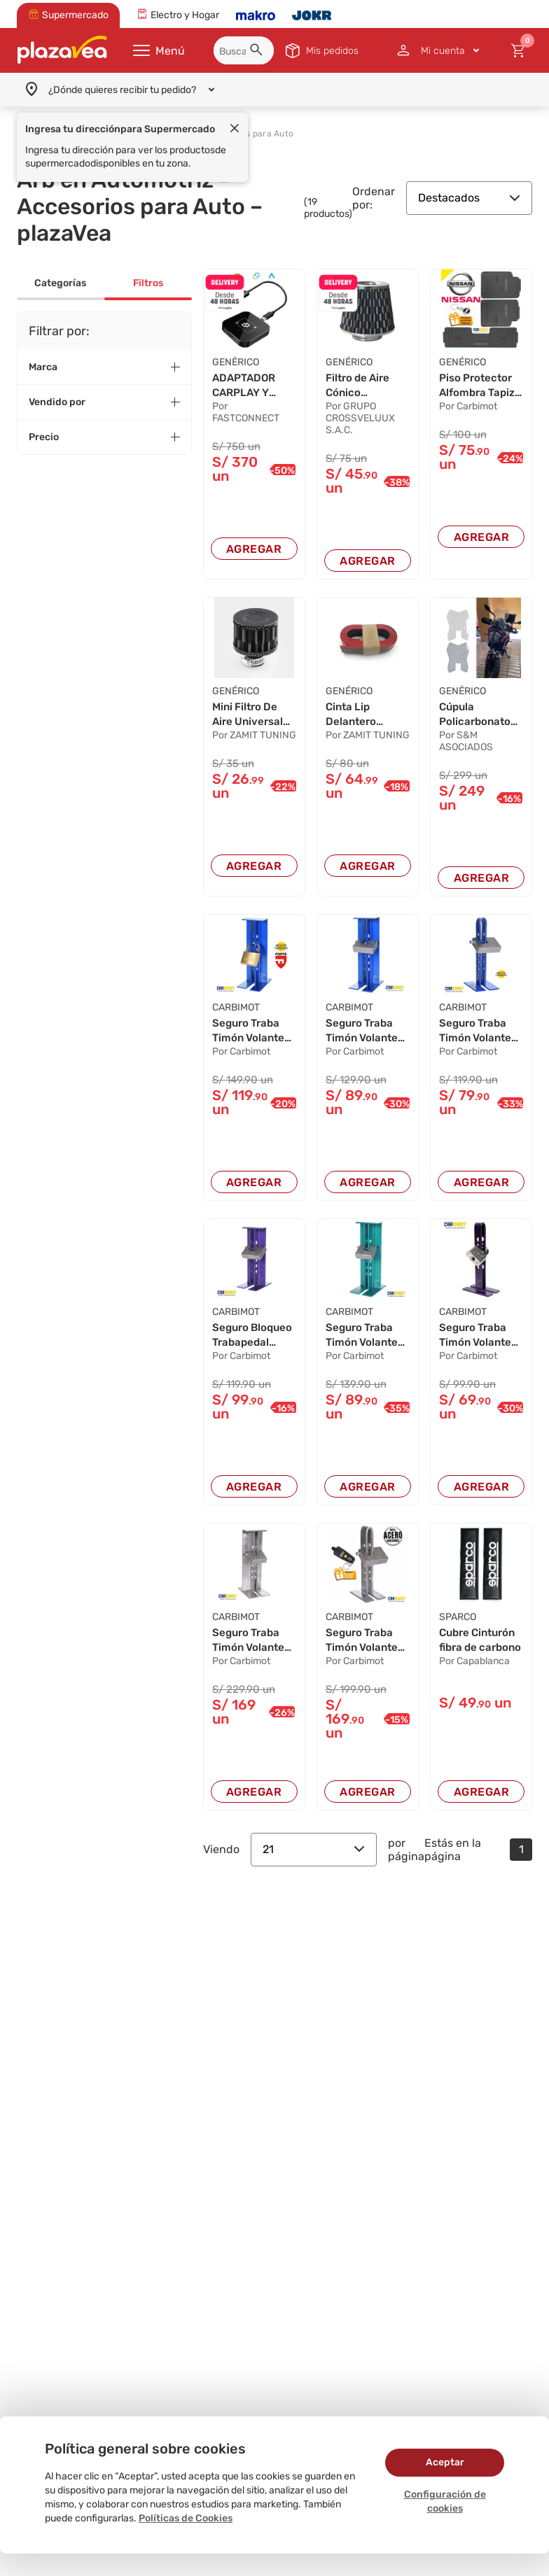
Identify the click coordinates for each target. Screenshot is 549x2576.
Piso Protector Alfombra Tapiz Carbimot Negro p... (479, 387)
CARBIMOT (236, 1012)
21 (314, 1858)
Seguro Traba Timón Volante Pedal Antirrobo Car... (252, 1036)
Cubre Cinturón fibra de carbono (480, 1649)
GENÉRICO (235, 362)
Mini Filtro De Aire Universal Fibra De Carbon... (249, 717)
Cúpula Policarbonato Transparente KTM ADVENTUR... (476, 717)
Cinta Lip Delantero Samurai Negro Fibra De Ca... (365, 717)
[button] (258, 51)
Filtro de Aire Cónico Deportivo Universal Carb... (360, 387)
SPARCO (457, 1625)
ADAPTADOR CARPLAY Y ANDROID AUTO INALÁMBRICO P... (253, 387)
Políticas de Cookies (185, 2518)
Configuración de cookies (445, 2501)
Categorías (60, 283)
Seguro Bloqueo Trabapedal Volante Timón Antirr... (250, 1343)
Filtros (148, 283)
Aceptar (445, 2462)
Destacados (469, 197)
